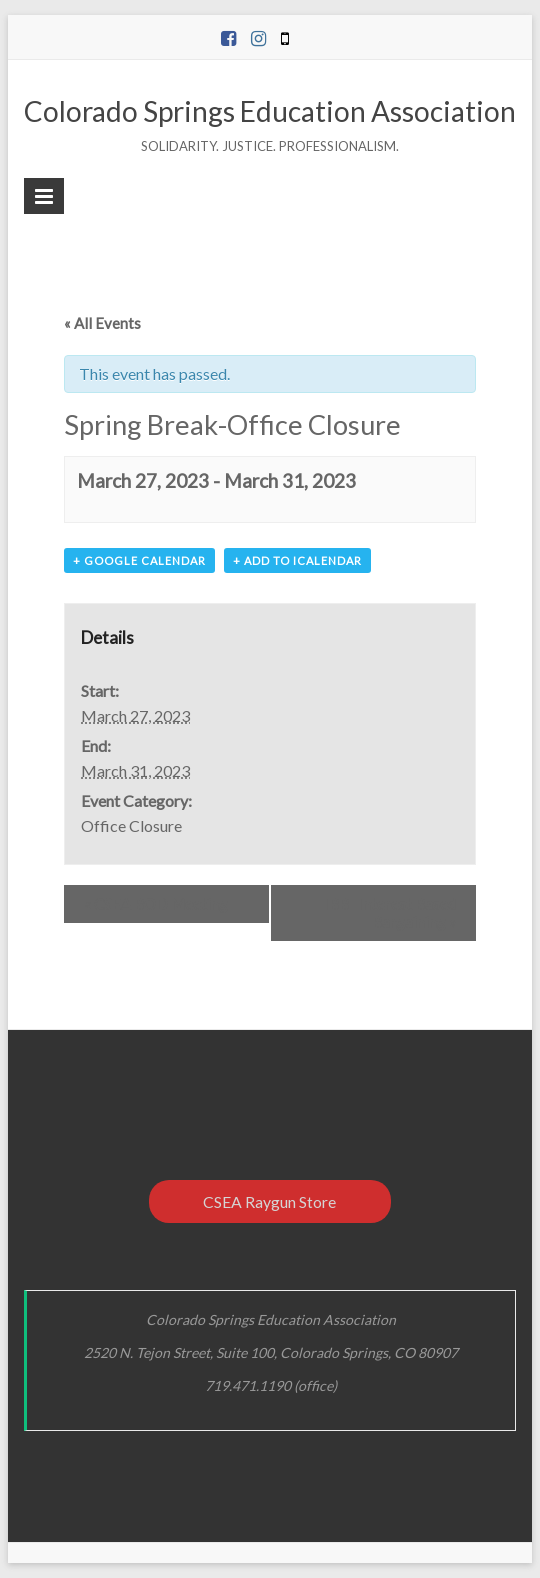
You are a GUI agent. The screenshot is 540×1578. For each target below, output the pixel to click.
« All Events (102, 323)
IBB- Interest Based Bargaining (390, 913)
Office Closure (131, 825)
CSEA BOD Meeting (156, 904)
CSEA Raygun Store (269, 1201)
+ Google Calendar (139, 560)
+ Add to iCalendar (297, 560)
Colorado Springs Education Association (270, 111)
